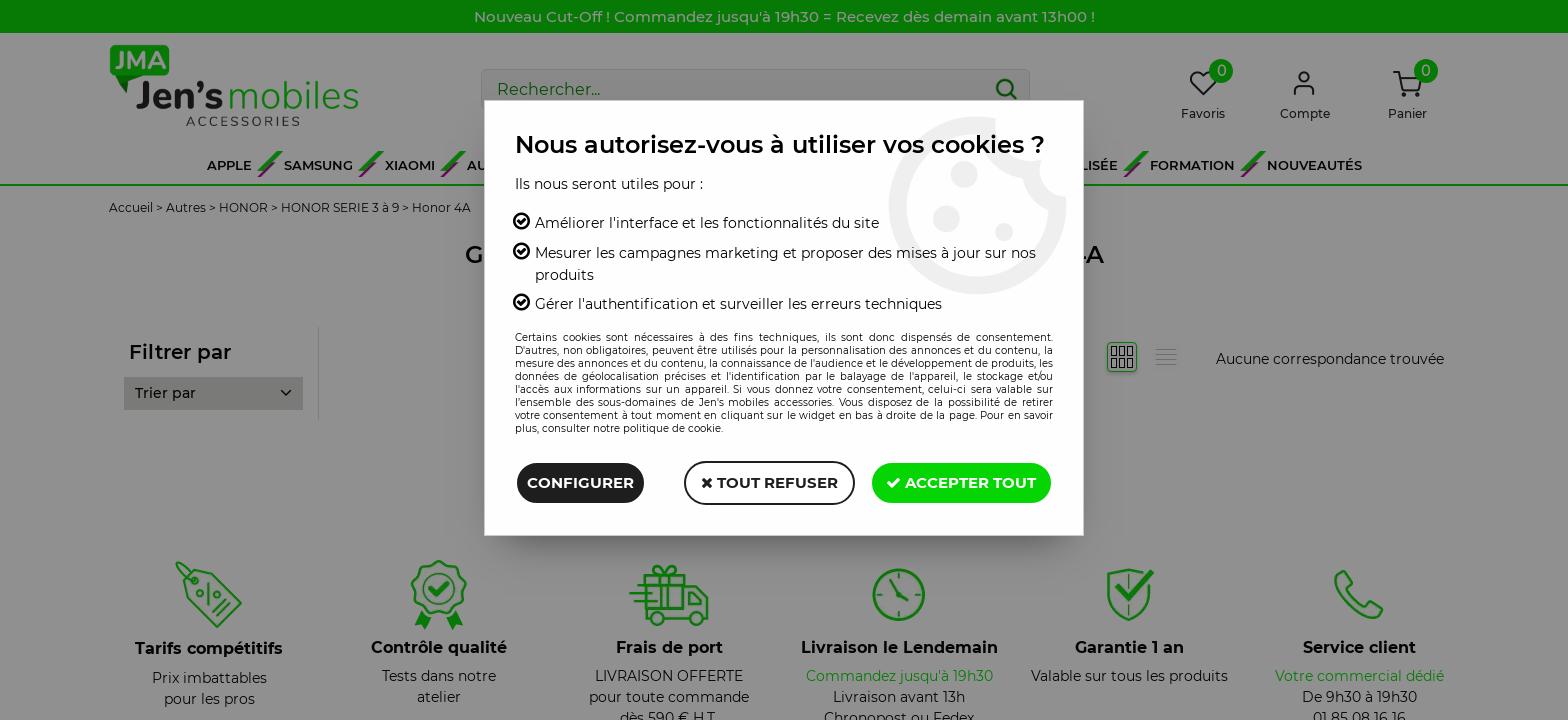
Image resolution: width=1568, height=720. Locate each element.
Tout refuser (768, 482)
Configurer (580, 482)
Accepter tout (961, 482)
